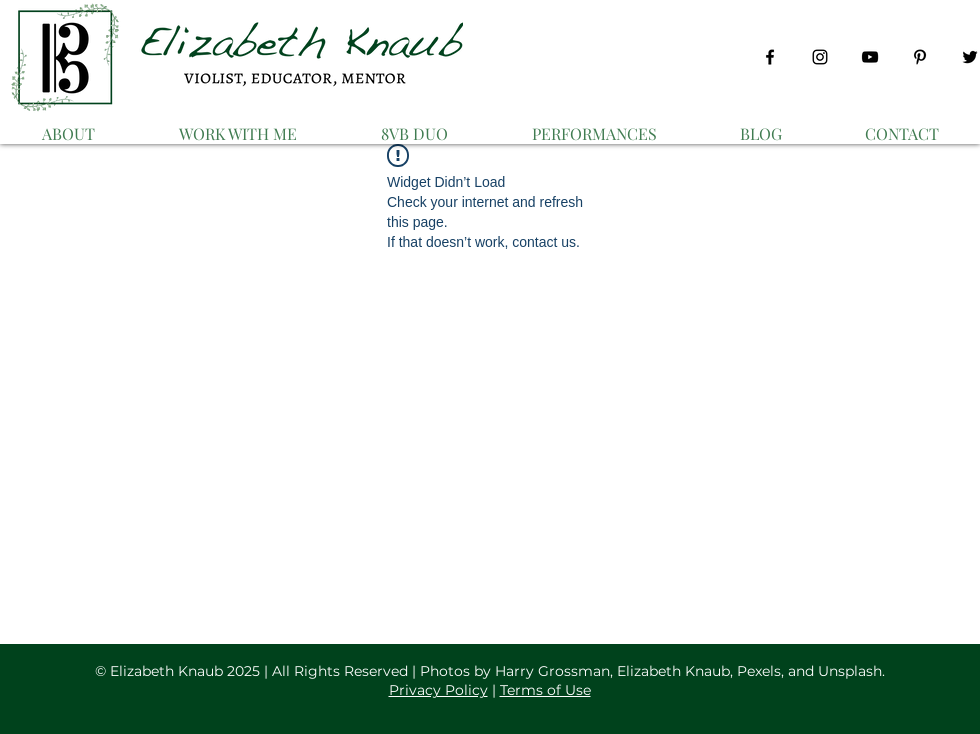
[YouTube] (870, 57)
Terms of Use (545, 690)
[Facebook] (770, 57)
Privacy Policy (438, 690)
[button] (238, 125)
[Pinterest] (920, 57)
